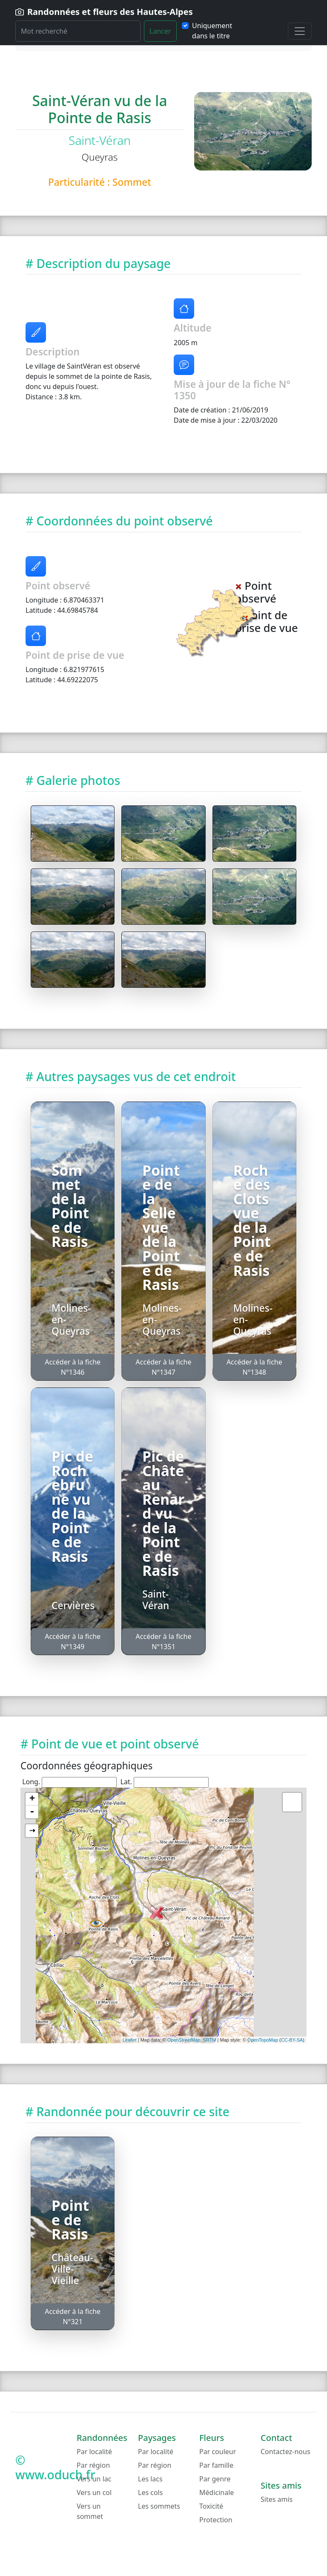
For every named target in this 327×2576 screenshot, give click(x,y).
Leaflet (130, 2039)
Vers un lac (94, 2479)
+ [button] (32, 1799)
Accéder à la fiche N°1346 (72, 1367)
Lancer (160, 31)
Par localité (94, 2451)
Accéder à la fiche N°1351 (164, 1641)
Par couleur (217, 2451)
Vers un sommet (90, 2511)
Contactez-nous (285, 2451)
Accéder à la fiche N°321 (72, 2316)
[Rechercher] (78, 31)
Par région (93, 2465)
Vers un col (94, 2492)
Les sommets (159, 2506)
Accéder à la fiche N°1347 (164, 1367)
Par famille (216, 2465)
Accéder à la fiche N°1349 (72, 1641)
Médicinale (216, 2492)
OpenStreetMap (184, 2039)
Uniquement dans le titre (212, 30)
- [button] (32, 1812)
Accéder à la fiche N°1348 (254, 1367)
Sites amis (277, 2499)
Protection (215, 2519)
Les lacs (150, 2479)
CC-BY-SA (292, 2039)
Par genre (215, 2479)
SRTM (209, 2039)
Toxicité (211, 2506)
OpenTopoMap (262, 2039)
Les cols (150, 2492)
